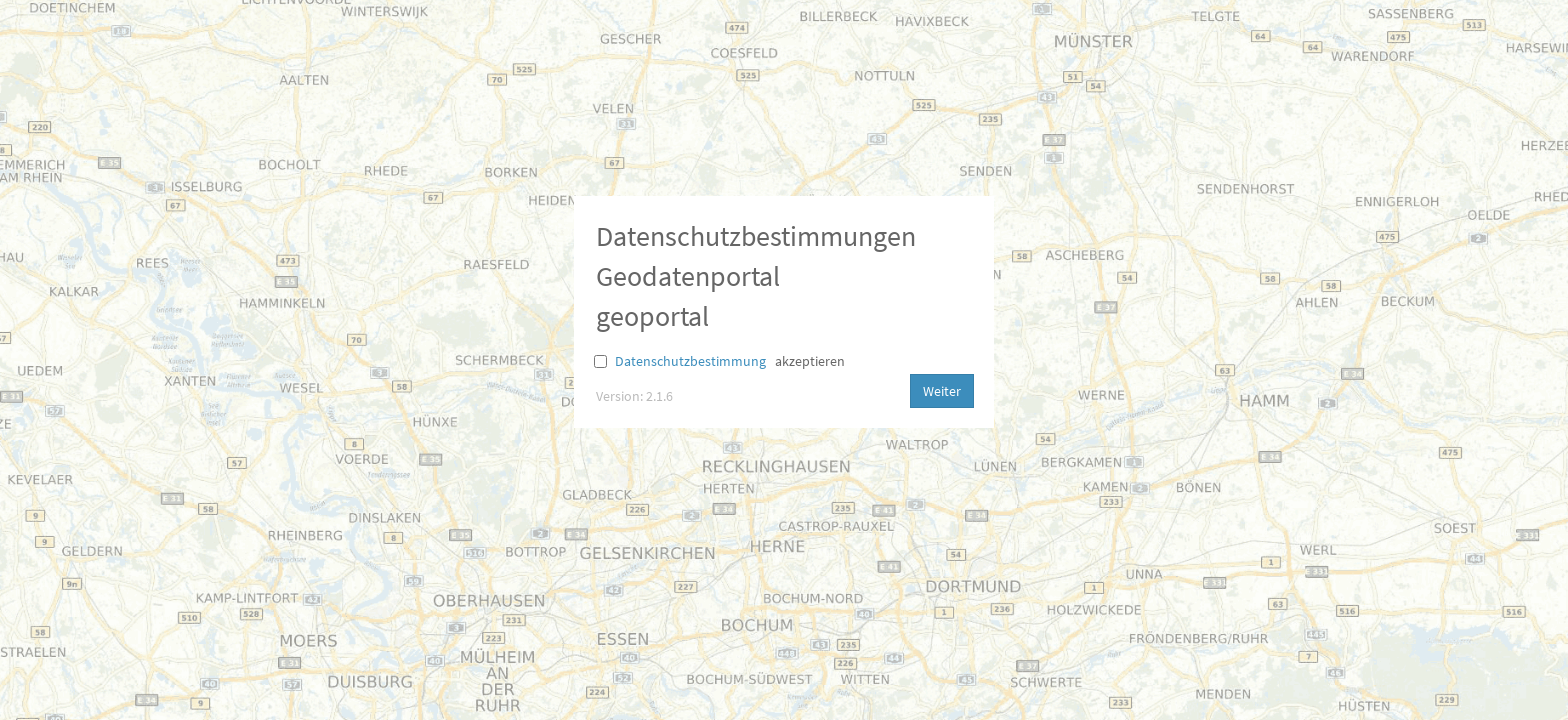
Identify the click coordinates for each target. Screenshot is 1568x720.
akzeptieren (810, 361)
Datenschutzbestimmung (690, 361)
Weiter (942, 391)
